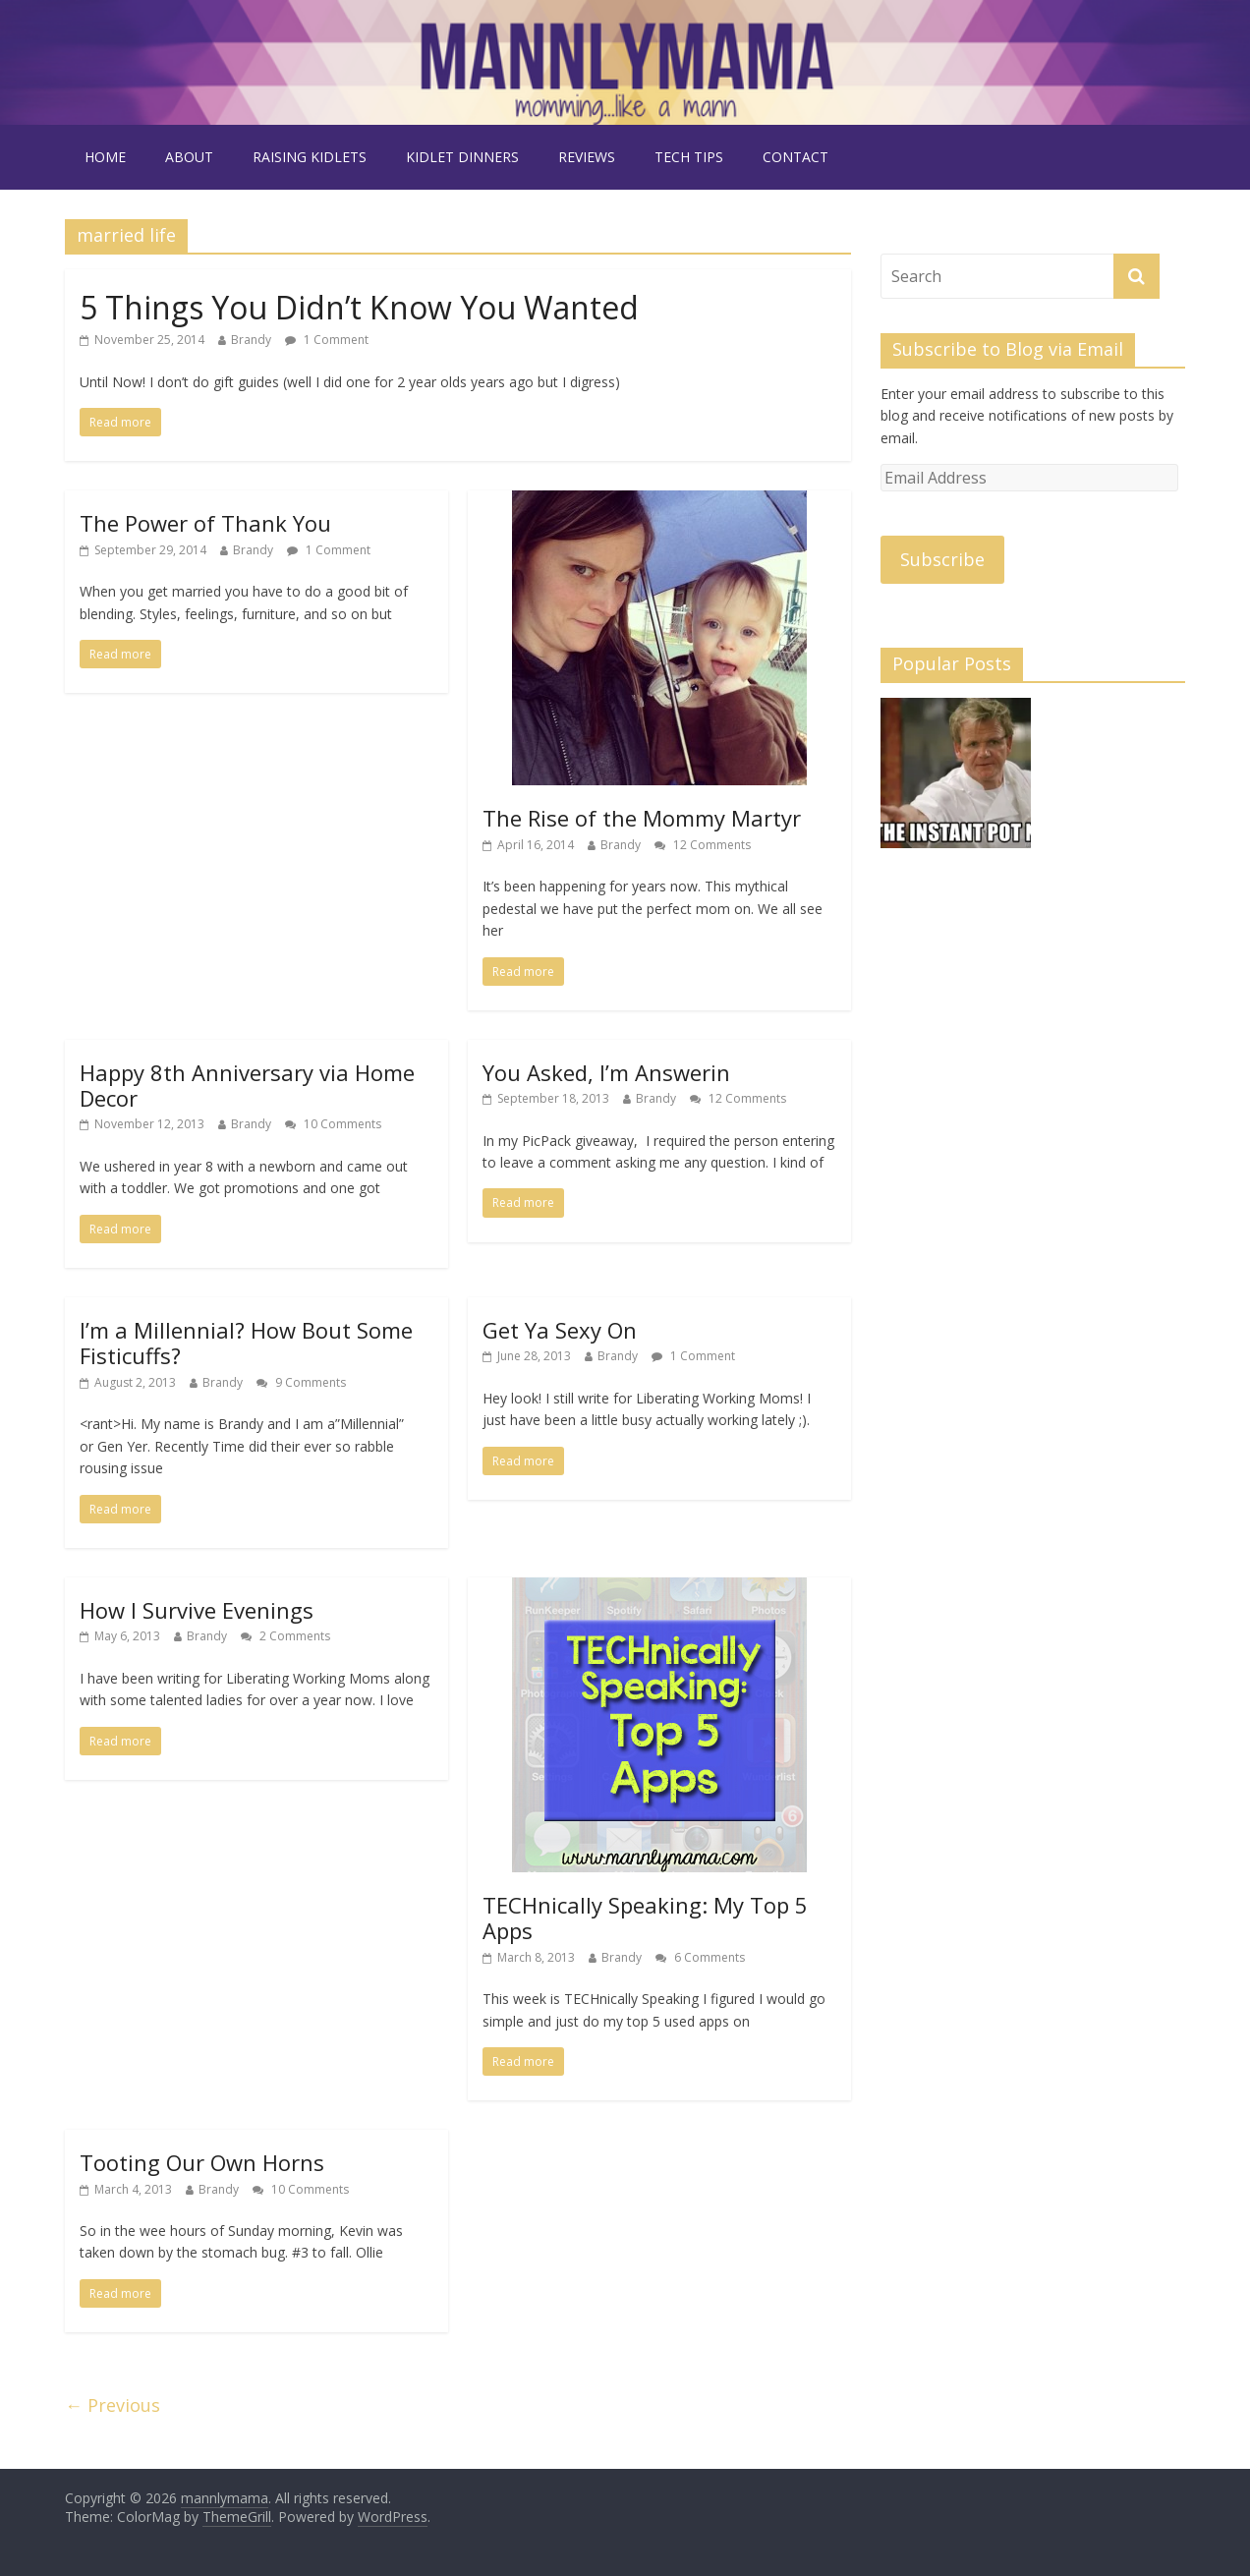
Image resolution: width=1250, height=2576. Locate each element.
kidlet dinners (462, 156)
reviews (586, 156)
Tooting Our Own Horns (202, 2162)
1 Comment (327, 339)
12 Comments (702, 844)
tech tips (688, 156)
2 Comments (285, 1636)
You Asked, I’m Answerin (606, 1072)
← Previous (112, 2405)
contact (795, 156)
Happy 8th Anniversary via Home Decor (247, 1085)
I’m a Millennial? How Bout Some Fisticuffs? (246, 1342)
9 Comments (301, 1382)
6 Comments (700, 1957)
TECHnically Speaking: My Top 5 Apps (645, 1917)
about (189, 156)
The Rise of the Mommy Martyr (642, 817)
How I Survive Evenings (196, 1610)
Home (105, 156)
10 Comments (333, 1124)
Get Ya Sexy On (560, 1330)
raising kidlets (310, 156)
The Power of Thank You (205, 523)
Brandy (251, 339)
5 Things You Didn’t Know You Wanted (359, 307)
